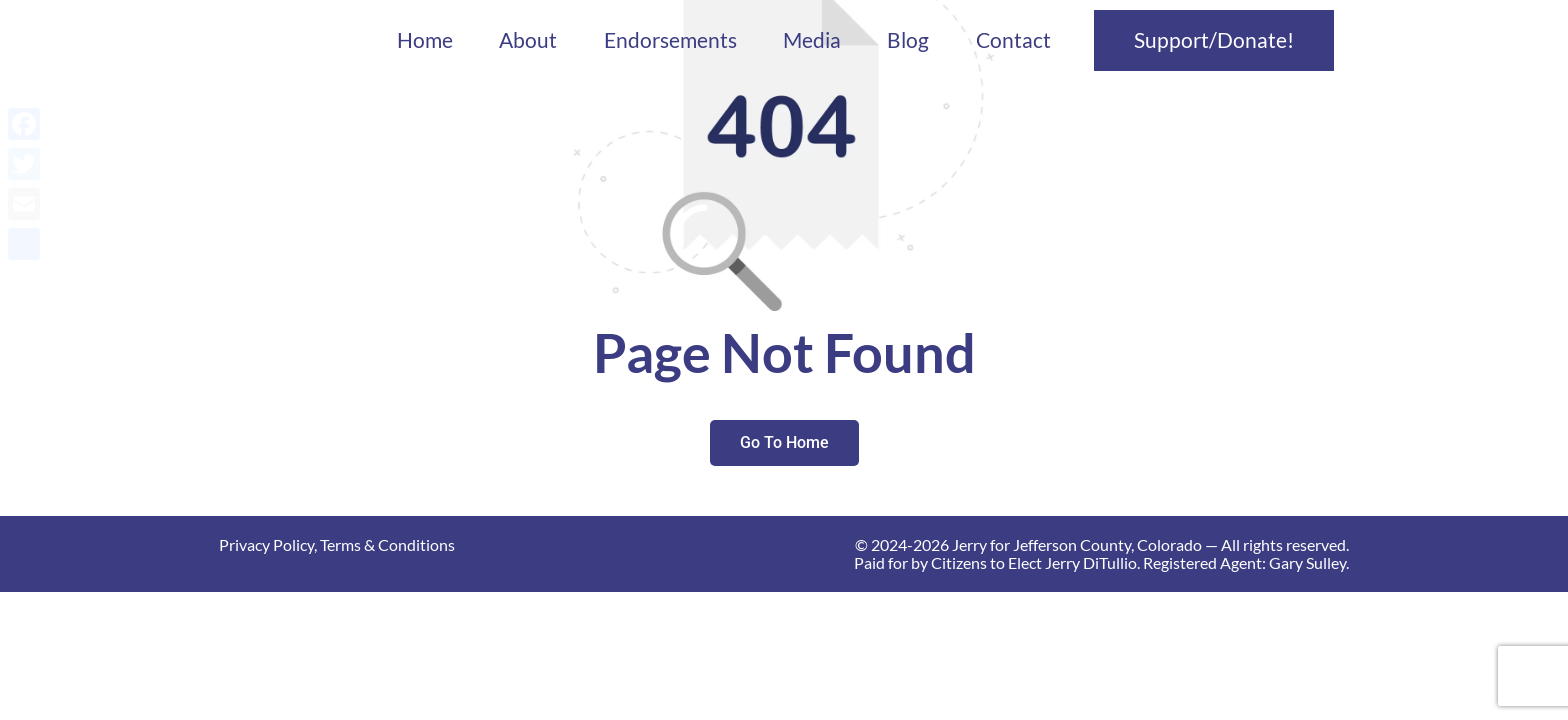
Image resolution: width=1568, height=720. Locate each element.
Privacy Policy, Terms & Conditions (337, 545)
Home (425, 40)
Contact (1013, 40)
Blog (908, 40)
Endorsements (670, 40)
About (528, 40)
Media (812, 40)
